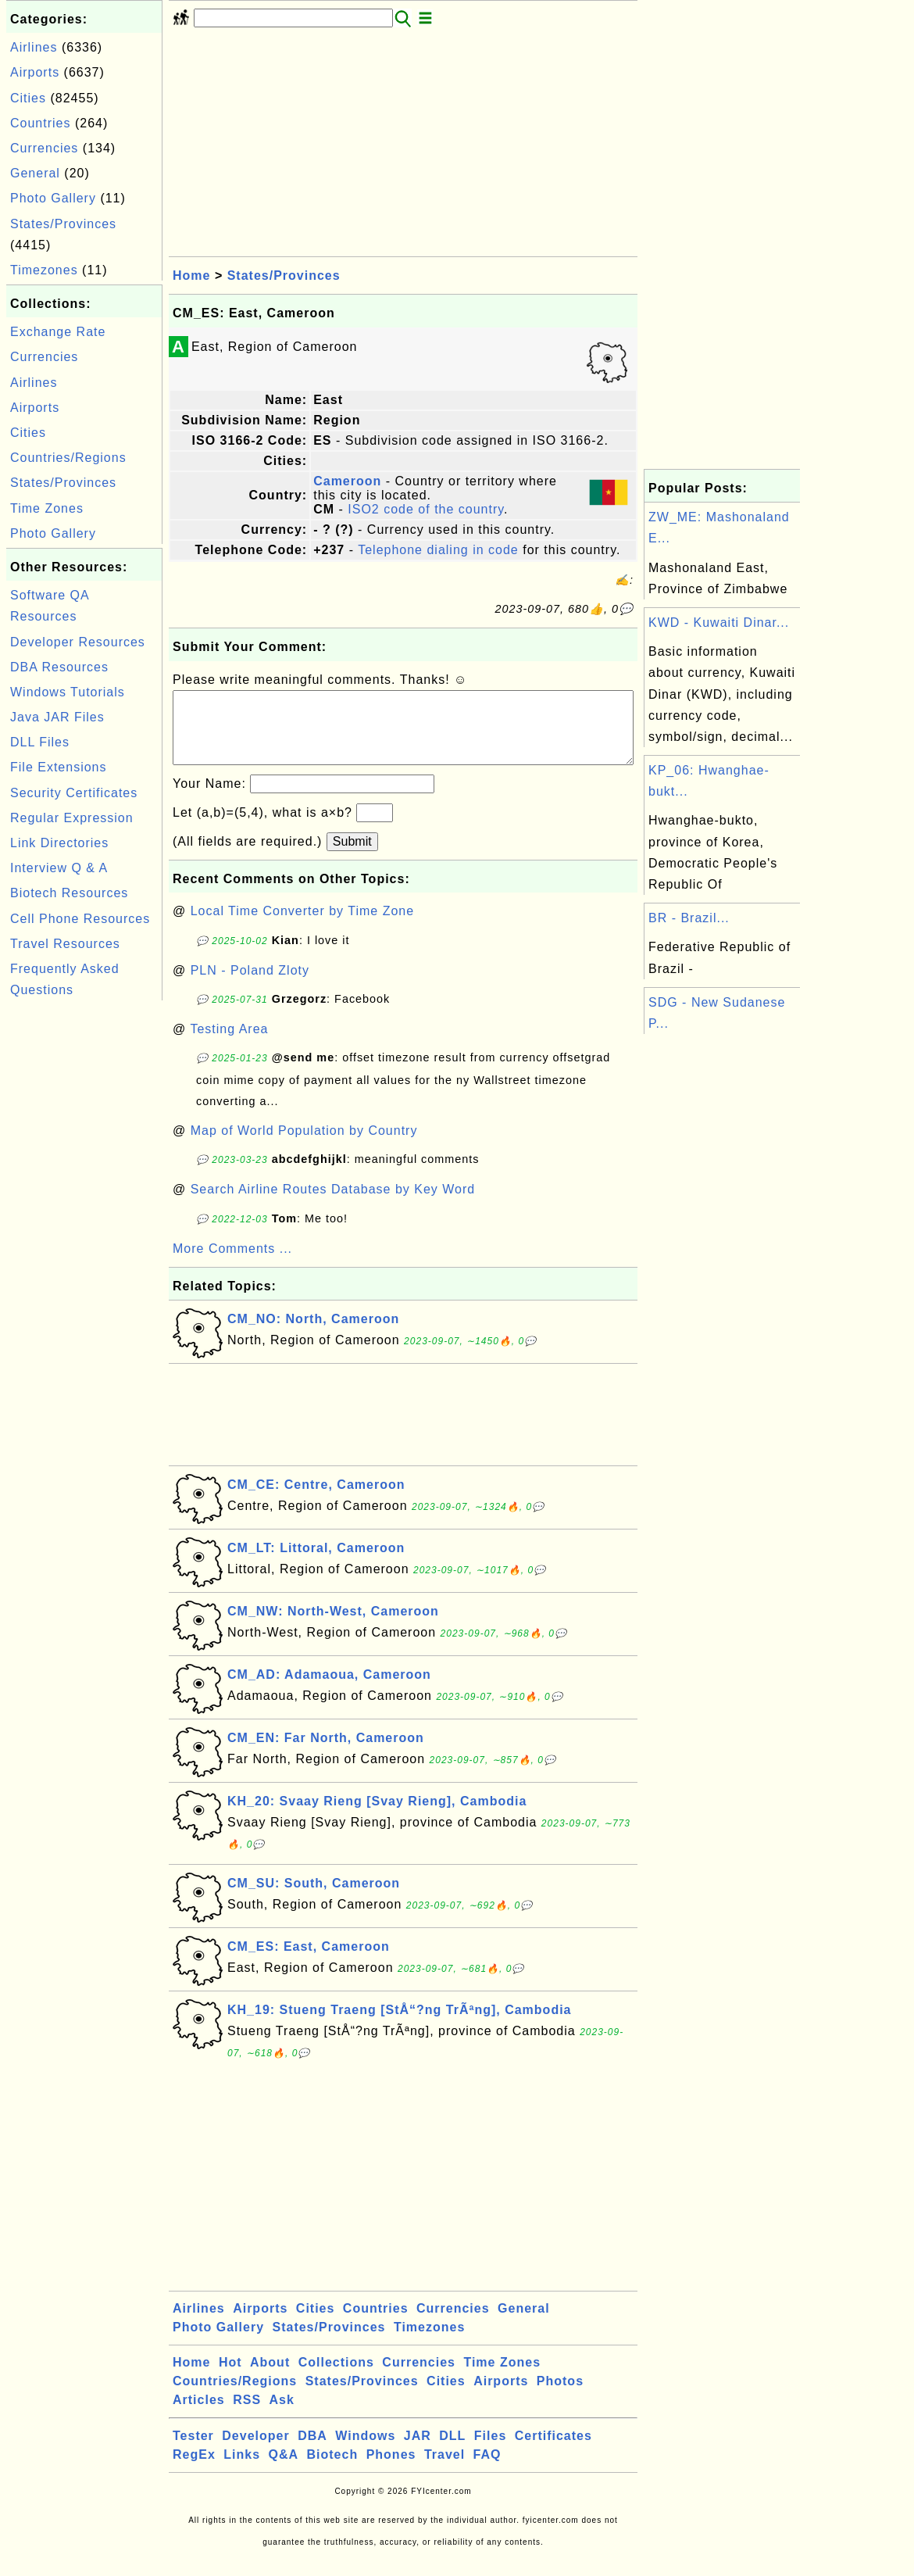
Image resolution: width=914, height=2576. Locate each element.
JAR (417, 2451)
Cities (28, 98)
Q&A (284, 2470)
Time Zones (47, 508)
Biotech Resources (69, 893)
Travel (444, 2470)
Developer (255, 2451)
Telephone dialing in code (438, 549)
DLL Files (40, 742)
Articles (199, 2415)
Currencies (44, 148)
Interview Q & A (59, 868)
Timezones (44, 270)
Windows (365, 2451)
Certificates (553, 2451)
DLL (452, 2451)
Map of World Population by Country (304, 1146)
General (35, 173)
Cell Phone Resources (80, 918)
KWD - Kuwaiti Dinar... (718, 622)
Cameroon (347, 481)
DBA (312, 2451)
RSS (247, 2415)
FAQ (487, 2470)
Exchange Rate (57, 331)
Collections (336, 2378)
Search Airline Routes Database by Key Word (333, 1204)
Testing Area (229, 1044)
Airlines (33, 47)
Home (191, 275)
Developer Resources (77, 642)
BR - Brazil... (689, 918)
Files (490, 2451)
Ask (282, 2415)
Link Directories (59, 843)
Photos (560, 2396)
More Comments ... (232, 1264)
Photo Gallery (53, 198)
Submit (352, 857)
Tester (193, 2451)
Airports (34, 72)
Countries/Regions (68, 457)
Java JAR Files (57, 717)
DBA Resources (59, 667)
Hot (230, 2378)
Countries (40, 123)
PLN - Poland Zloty (250, 986)
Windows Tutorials (67, 692)
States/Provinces (63, 224)
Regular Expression (72, 818)
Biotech (333, 2470)
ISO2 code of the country (426, 509)
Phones (391, 2470)
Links (241, 2470)
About (270, 2378)
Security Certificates (73, 793)
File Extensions (58, 767)
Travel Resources (65, 943)
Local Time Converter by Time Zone (302, 926)
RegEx (194, 2470)
